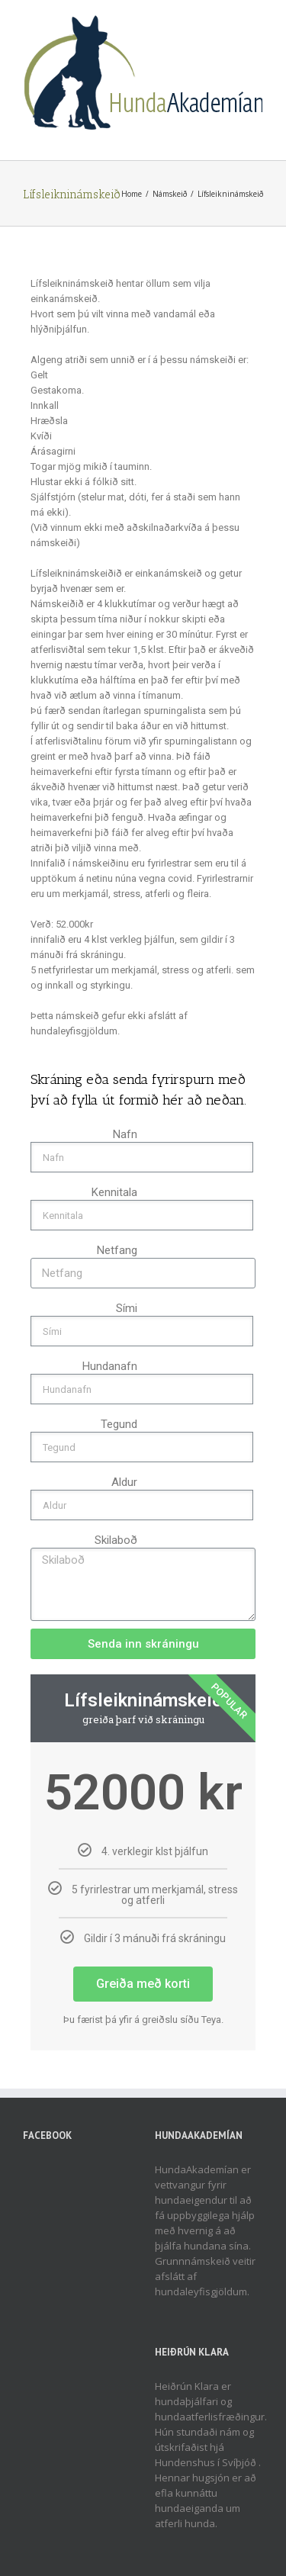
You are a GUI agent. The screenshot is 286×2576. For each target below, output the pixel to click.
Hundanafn (109, 1366)
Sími (126, 1308)
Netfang (117, 1250)
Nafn (125, 1134)
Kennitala (114, 1192)
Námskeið (170, 193)
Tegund (119, 1424)
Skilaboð (116, 1540)
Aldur (124, 1482)
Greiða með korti (143, 1983)
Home (131, 193)
